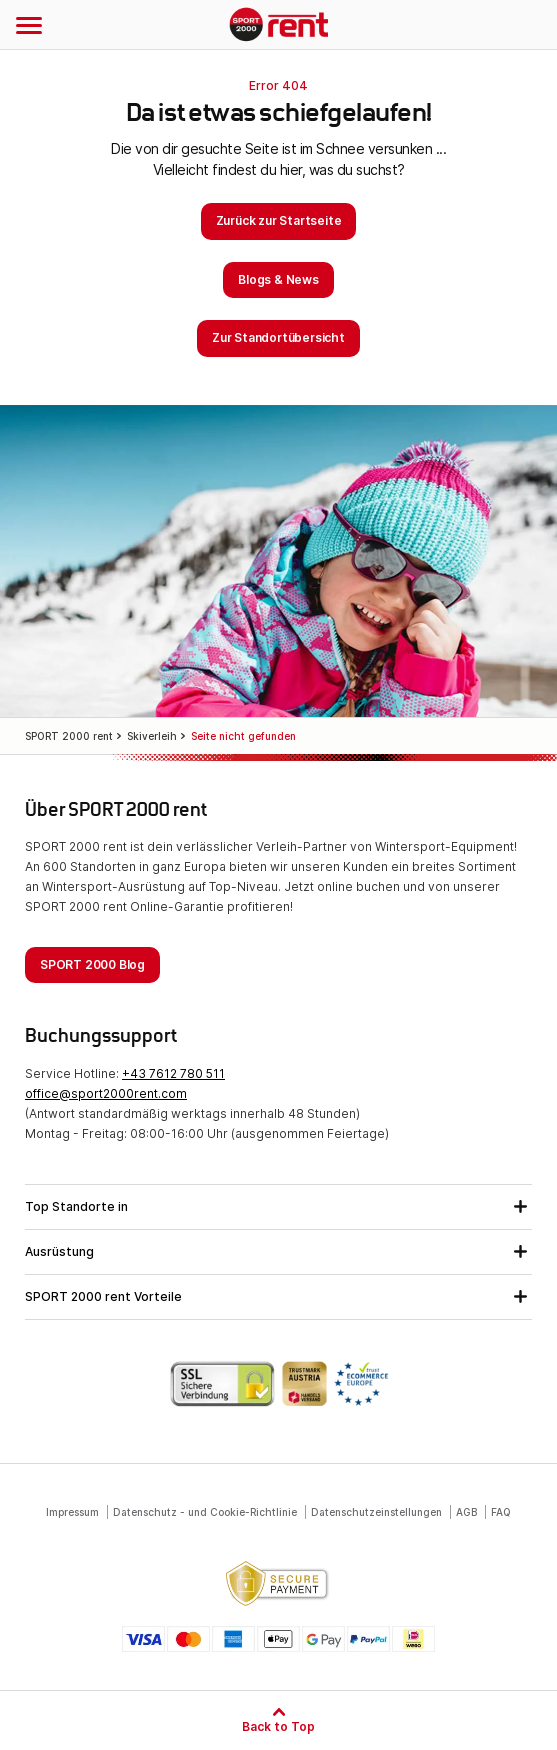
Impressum (72, 1512)
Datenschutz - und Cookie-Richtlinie (205, 1512)
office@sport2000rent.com (106, 1093)
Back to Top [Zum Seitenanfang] (278, 1726)
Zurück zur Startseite (279, 220)
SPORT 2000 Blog (92, 964)
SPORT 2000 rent (278, 26)
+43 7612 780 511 (173, 1073)
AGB (466, 1512)
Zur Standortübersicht (278, 337)
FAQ (501, 1512)
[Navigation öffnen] (29, 25)
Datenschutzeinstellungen (376, 1512)
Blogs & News (278, 279)
